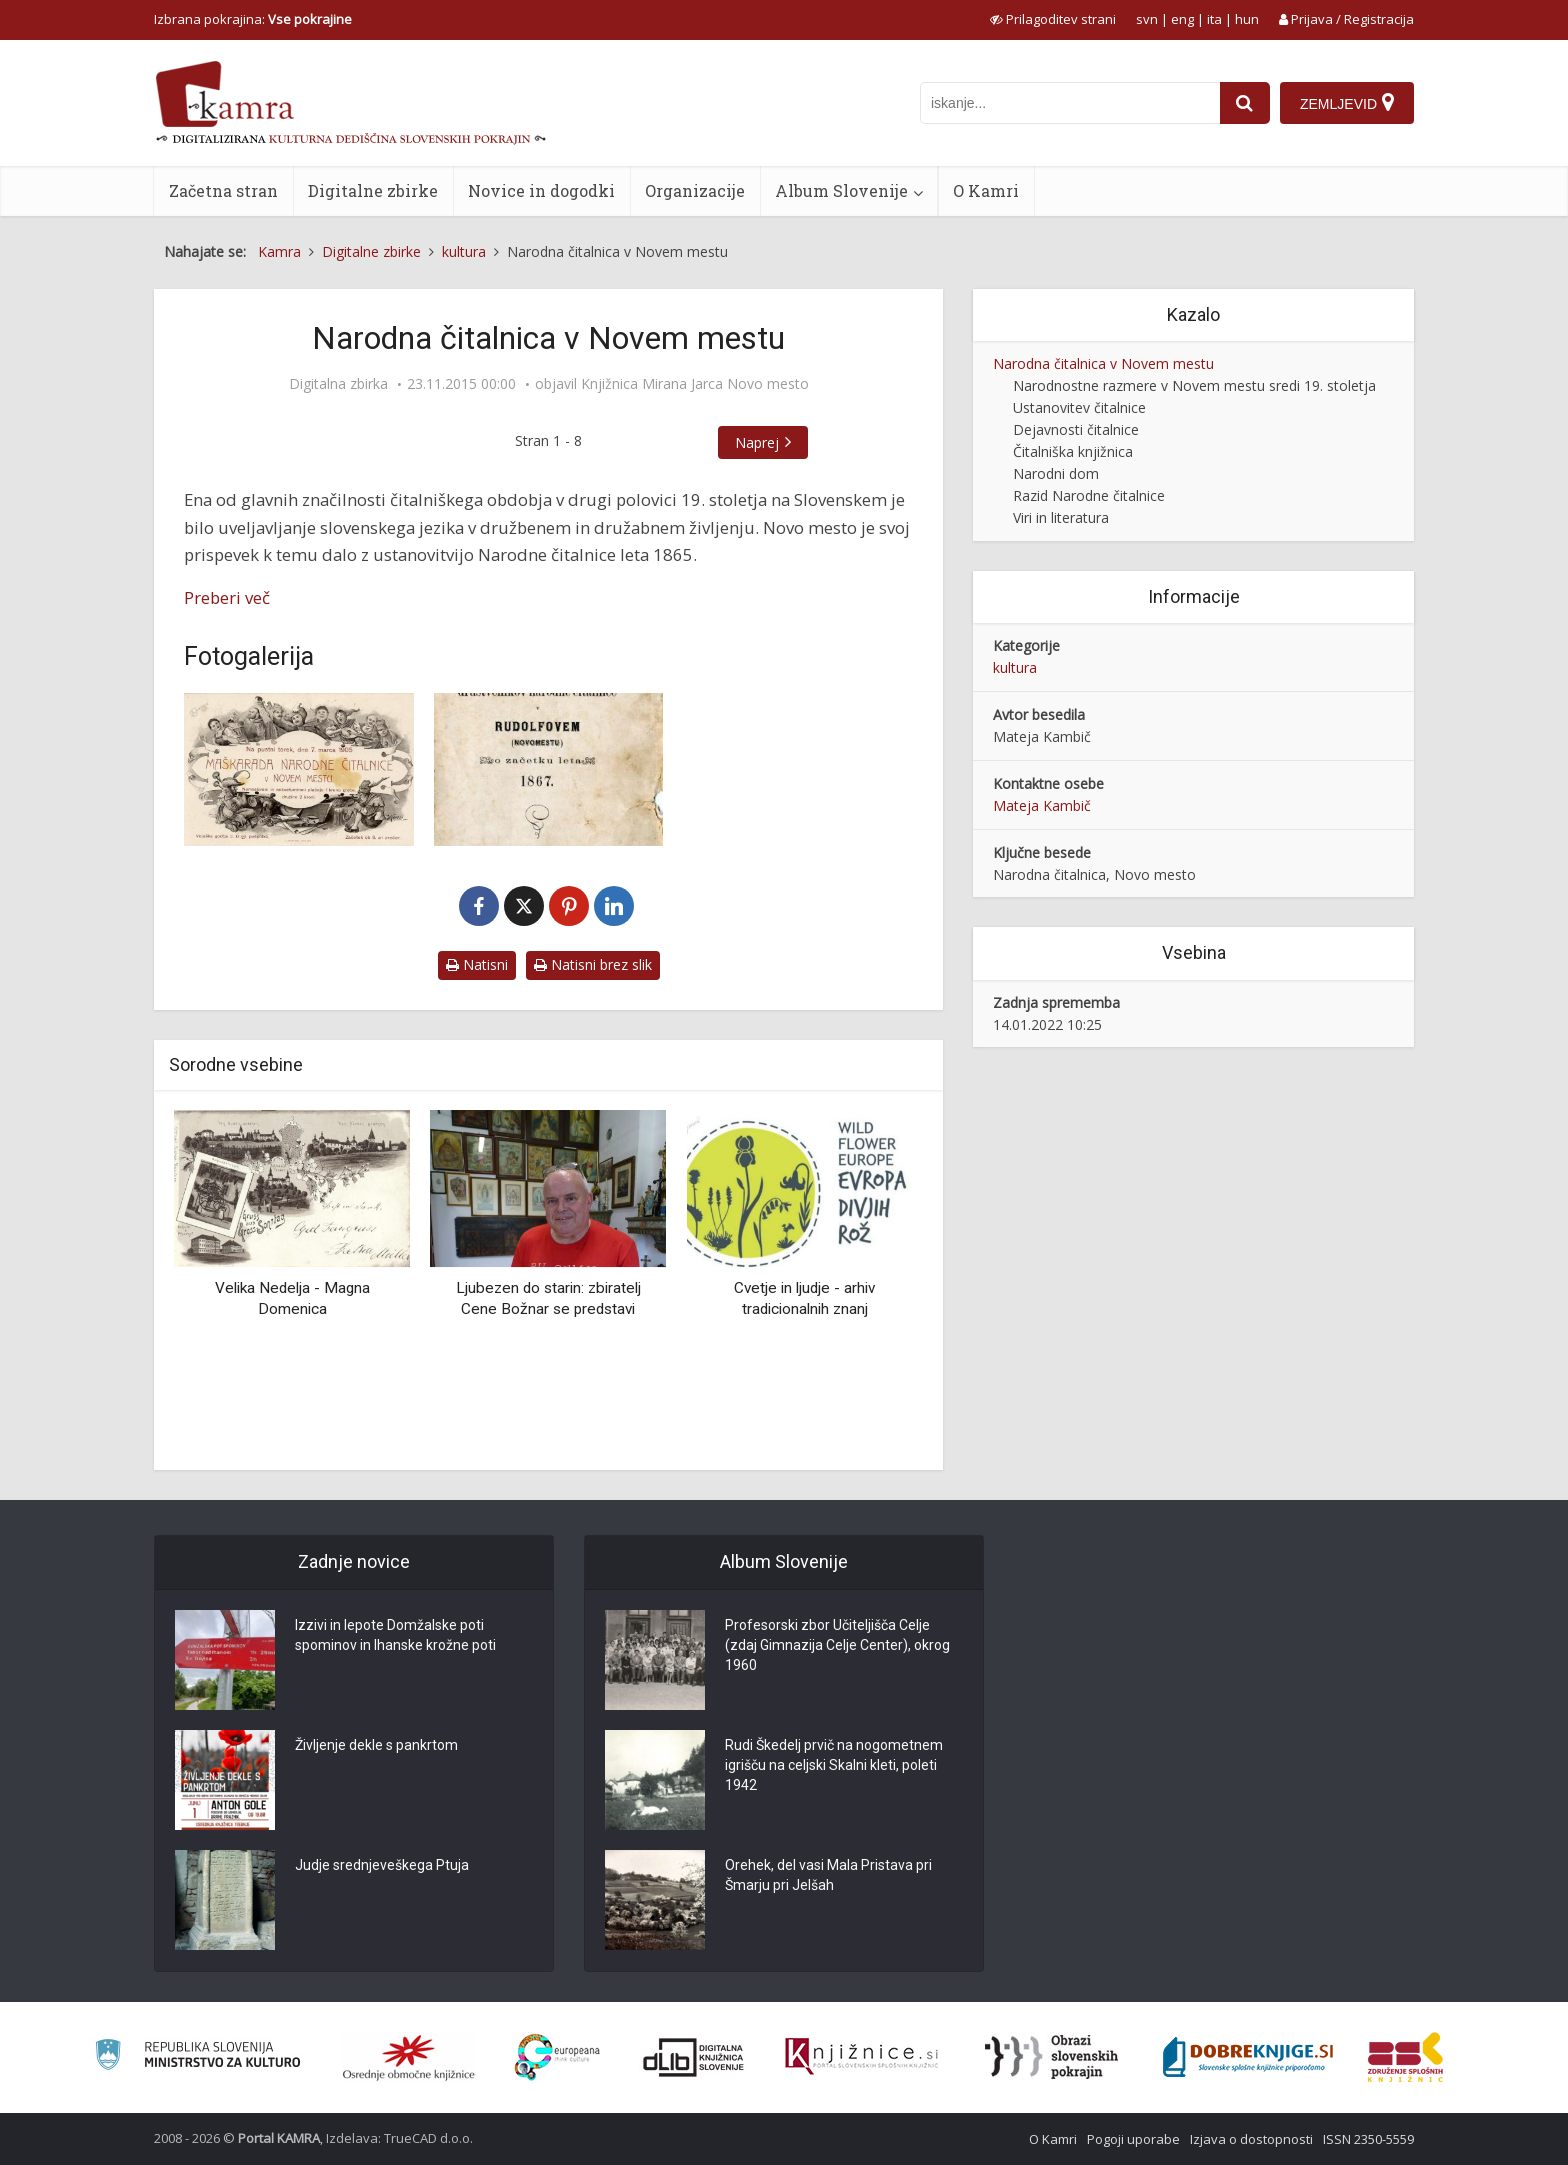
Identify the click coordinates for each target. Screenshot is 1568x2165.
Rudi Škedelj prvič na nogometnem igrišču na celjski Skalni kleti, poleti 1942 (834, 1765)
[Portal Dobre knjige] (1248, 2057)
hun (1247, 19)
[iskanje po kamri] (1070, 103)
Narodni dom (1056, 473)
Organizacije (695, 190)
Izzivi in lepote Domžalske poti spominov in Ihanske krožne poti (395, 1635)
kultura (1015, 667)
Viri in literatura (1061, 517)
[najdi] (1245, 103)
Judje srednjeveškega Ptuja (382, 1865)
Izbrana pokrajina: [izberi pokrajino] (253, 19)
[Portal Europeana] (557, 2057)
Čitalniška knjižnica (1073, 451)
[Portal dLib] (694, 2057)
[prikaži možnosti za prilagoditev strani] (1053, 19)
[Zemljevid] (1347, 103)
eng (1182, 19)
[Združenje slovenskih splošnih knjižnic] (861, 2057)
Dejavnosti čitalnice (1076, 429)
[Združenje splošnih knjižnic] (1405, 2057)
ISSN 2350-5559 (1368, 2139)
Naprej (757, 442)
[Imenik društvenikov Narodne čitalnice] (549, 769)
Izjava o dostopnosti (1251, 2139)
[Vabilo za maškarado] (299, 769)
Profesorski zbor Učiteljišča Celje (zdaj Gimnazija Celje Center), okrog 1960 (837, 1645)
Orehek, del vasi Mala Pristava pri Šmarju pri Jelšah (828, 1875)
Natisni (477, 964)
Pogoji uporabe (1133, 2139)
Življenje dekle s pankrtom (376, 1745)
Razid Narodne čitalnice (1089, 495)
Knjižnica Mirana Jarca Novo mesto (695, 384)
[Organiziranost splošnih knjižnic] (409, 2057)
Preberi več (227, 597)
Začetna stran (223, 190)
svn (1147, 19)
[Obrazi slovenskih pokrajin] (1051, 2057)
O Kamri (986, 190)
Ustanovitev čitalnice (1079, 407)
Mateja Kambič (1042, 805)
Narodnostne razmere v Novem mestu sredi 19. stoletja (1194, 385)
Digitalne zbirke (373, 190)
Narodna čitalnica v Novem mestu (1103, 363)
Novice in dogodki (541, 190)
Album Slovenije (841, 190)
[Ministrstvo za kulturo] (197, 2057)
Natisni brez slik (593, 964)
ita (1214, 19)
